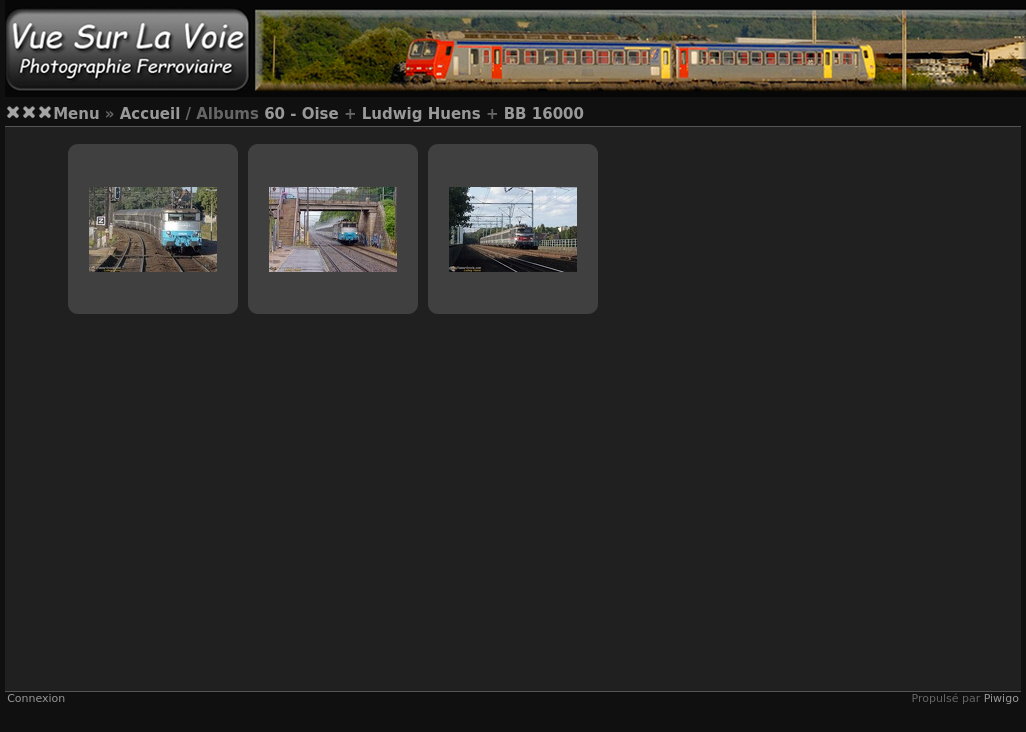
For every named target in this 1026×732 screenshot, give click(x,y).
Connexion (36, 698)
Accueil (150, 114)
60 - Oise (301, 114)
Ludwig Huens (421, 114)
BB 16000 (544, 114)
